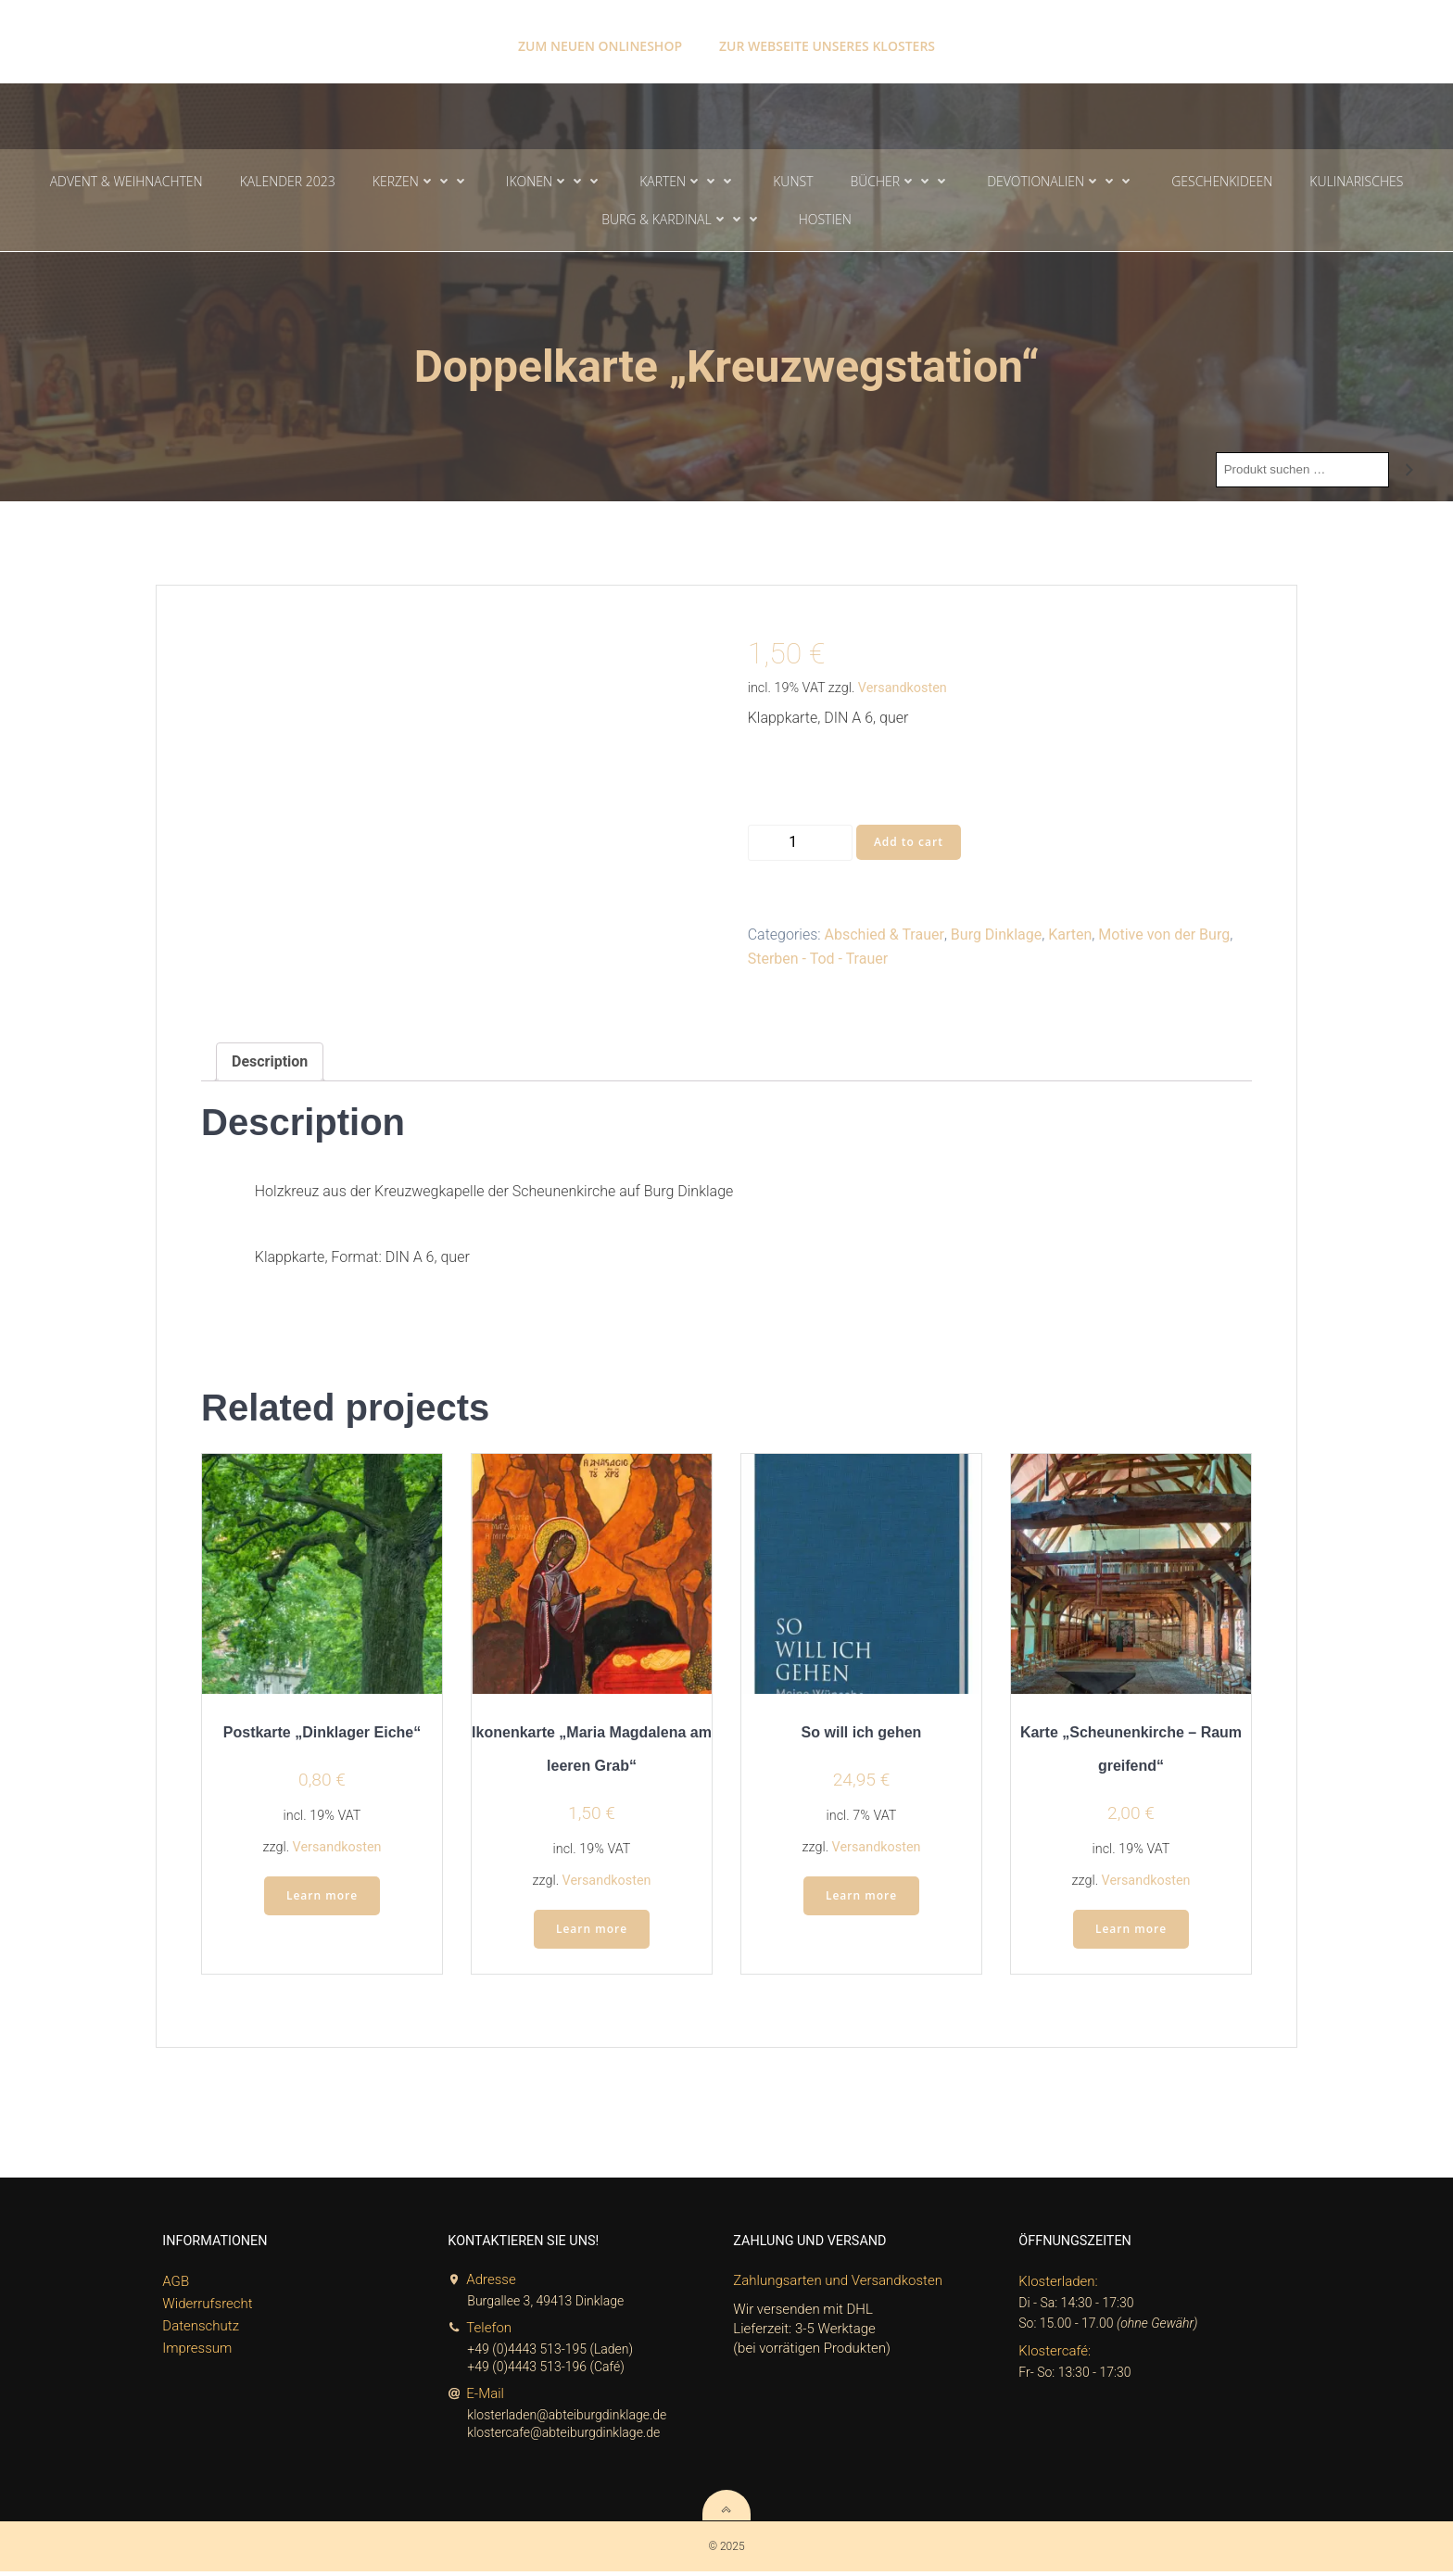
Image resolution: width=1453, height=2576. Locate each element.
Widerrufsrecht (208, 2310)
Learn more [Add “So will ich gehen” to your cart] (861, 1901)
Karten (687, 182)
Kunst (793, 182)
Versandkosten (902, 690)
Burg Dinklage (996, 937)
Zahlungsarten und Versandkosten (838, 2287)
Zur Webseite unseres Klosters (827, 37)
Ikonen (554, 182)
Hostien (825, 220)
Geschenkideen (1221, 182)
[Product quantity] (800, 845)
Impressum (198, 2354)
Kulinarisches (1356, 182)
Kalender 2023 (287, 182)
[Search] (1410, 471)
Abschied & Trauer (884, 937)
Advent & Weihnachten (126, 182)
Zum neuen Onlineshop (600, 37)
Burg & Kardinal (681, 220)
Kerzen (421, 182)
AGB (176, 2287)
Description (270, 1064)
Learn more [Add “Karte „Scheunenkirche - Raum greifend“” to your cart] (1131, 1934)
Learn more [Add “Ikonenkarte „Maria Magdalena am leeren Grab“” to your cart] (591, 1934)
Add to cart (908, 844)
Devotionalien (1060, 182)
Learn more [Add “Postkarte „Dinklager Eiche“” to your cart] (322, 1901)
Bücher (900, 182)
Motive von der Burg (1164, 937)
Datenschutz (201, 2332)
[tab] (269, 1064)
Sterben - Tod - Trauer (818, 960)
